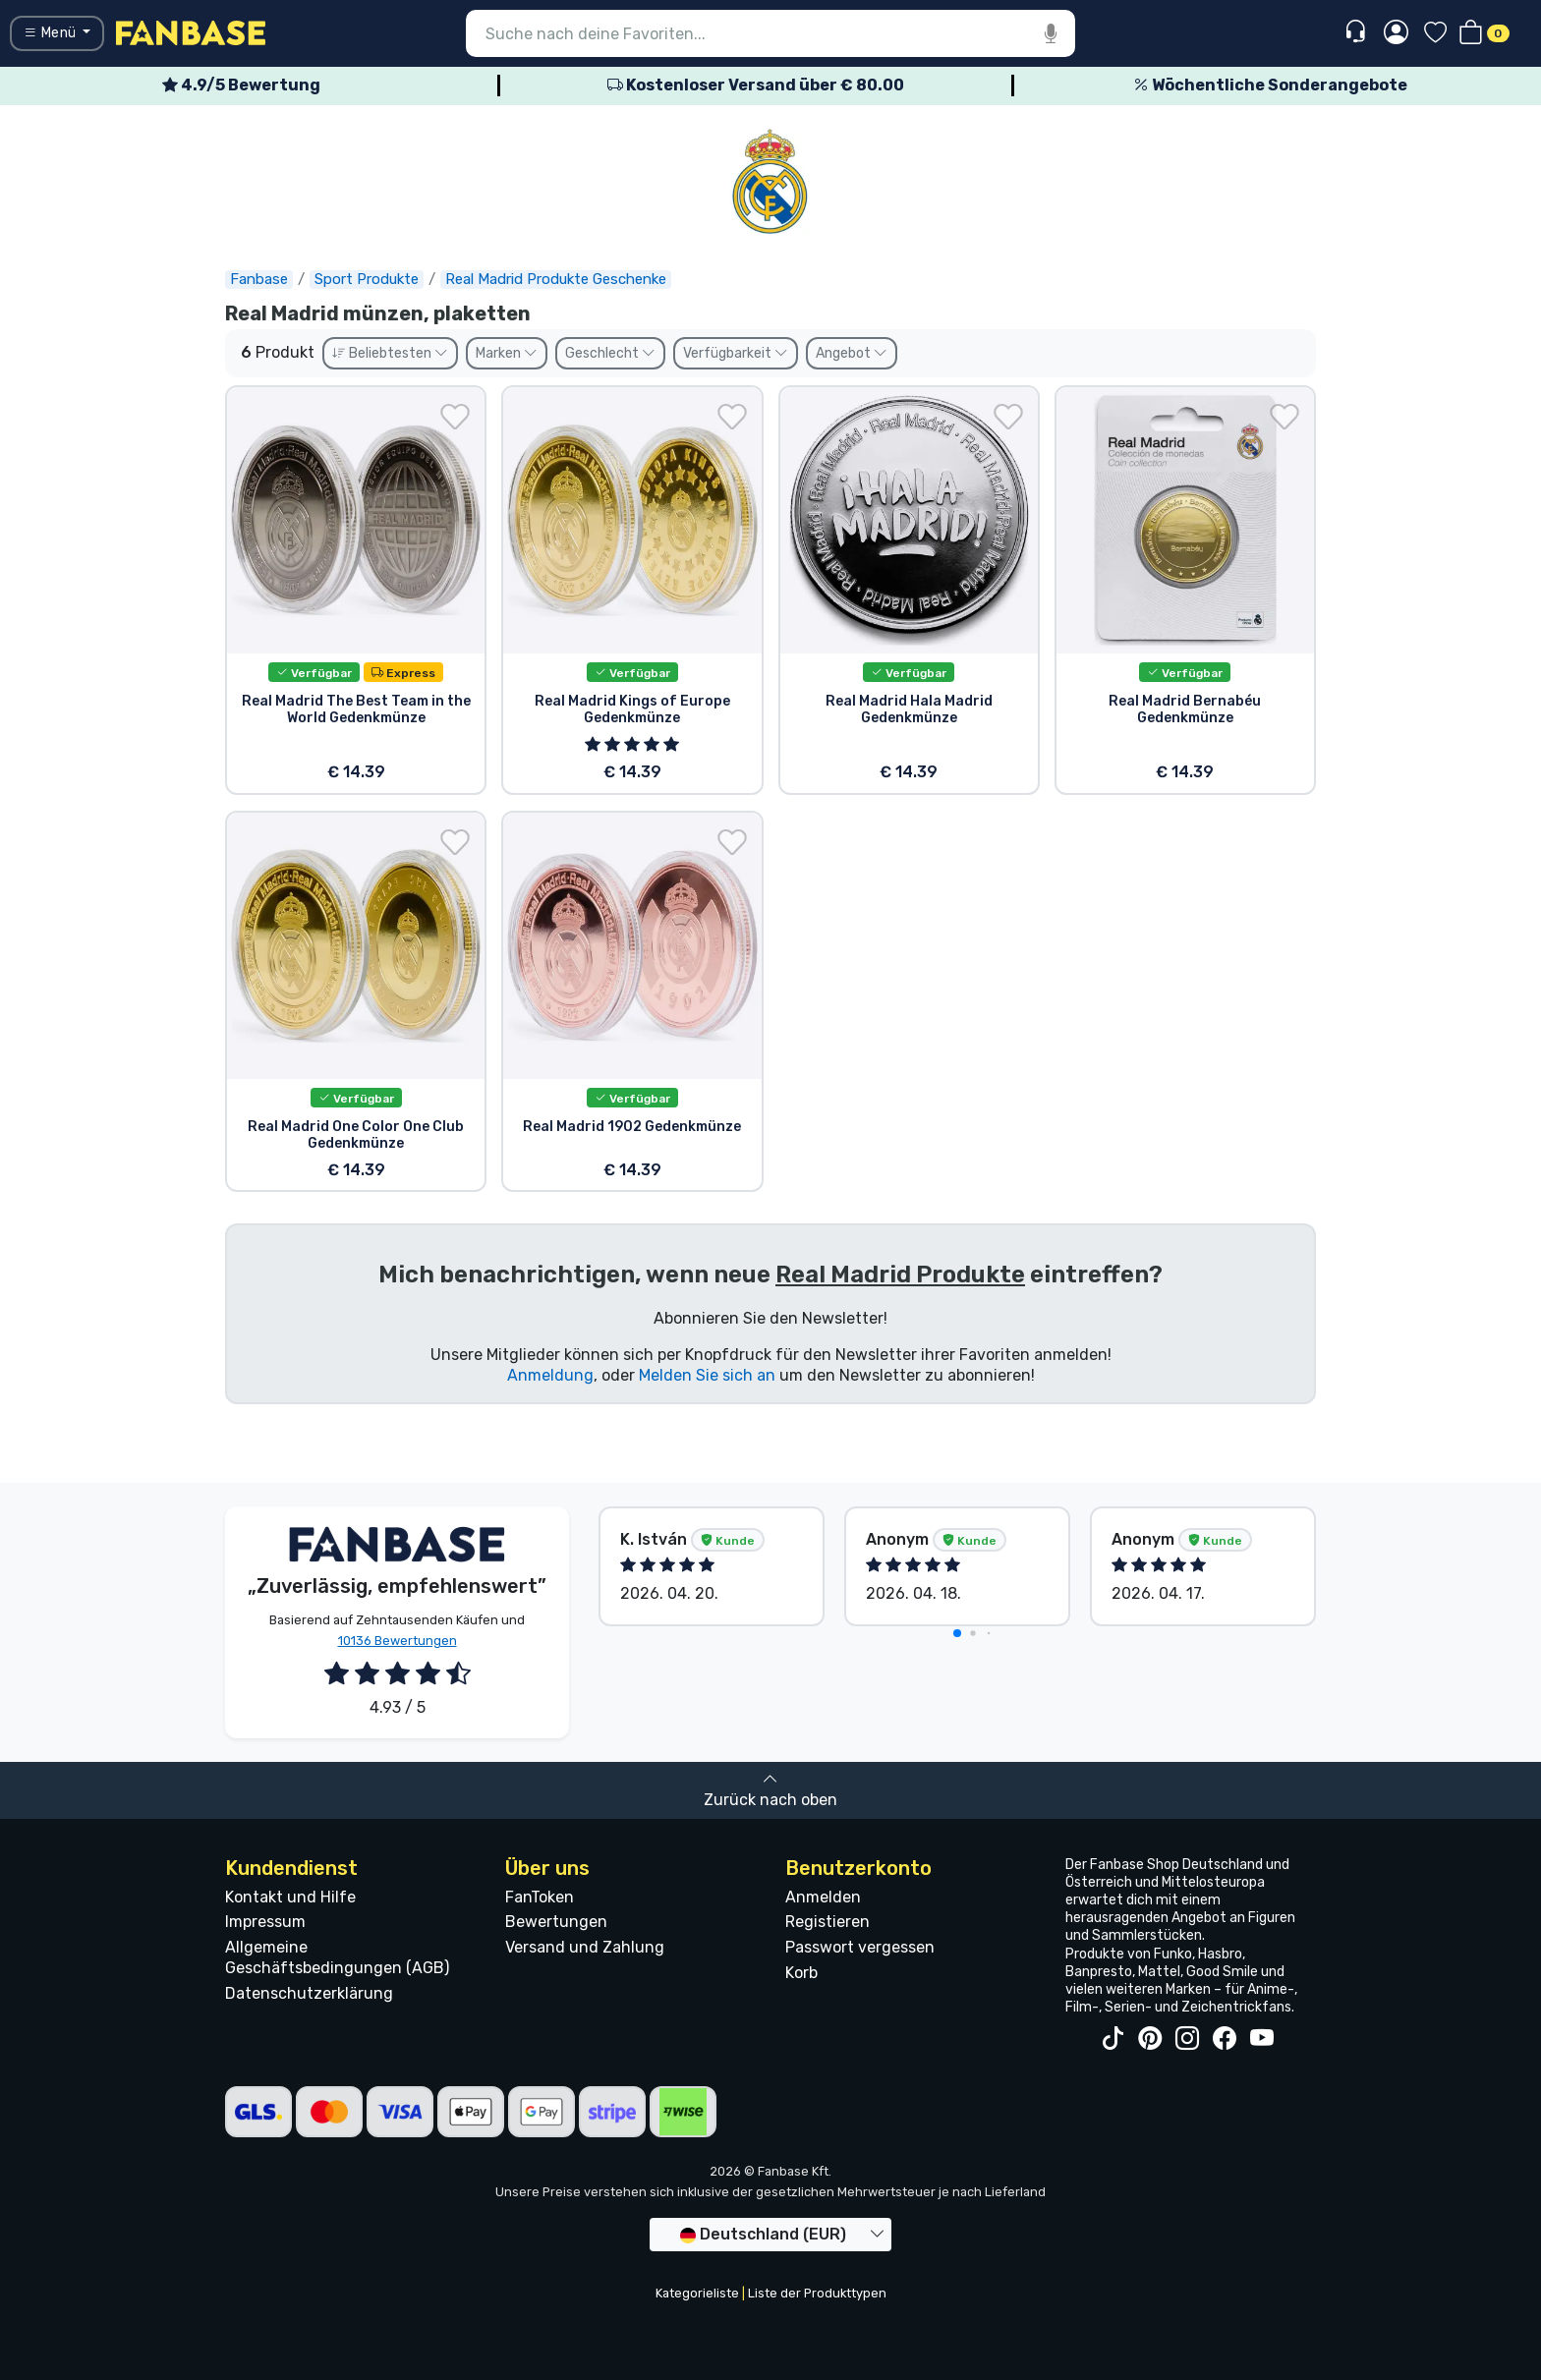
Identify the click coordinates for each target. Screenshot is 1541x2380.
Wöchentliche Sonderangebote (1270, 85)
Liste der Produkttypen (817, 2293)
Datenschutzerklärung (309, 1993)
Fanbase (259, 279)
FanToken (539, 1897)
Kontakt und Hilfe (290, 1897)
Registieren (827, 1921)
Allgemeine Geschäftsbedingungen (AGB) (337, 1957)
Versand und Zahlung (584, 1947)
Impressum (265, 1921)
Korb (801, 1972)
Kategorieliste (697, 2293)
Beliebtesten (390, 353)
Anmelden (823, 1897)
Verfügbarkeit (735, 353)
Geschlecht (610, 353)
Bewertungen (556, 1921)
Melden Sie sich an (707, 1375)
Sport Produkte (366, 279)
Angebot (851, 353)
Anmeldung (550, 1375)
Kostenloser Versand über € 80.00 (755, 85)
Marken (507, 353)
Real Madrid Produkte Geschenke (555, 279)
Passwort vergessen (860, 1947)
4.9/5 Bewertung (241, 85)
